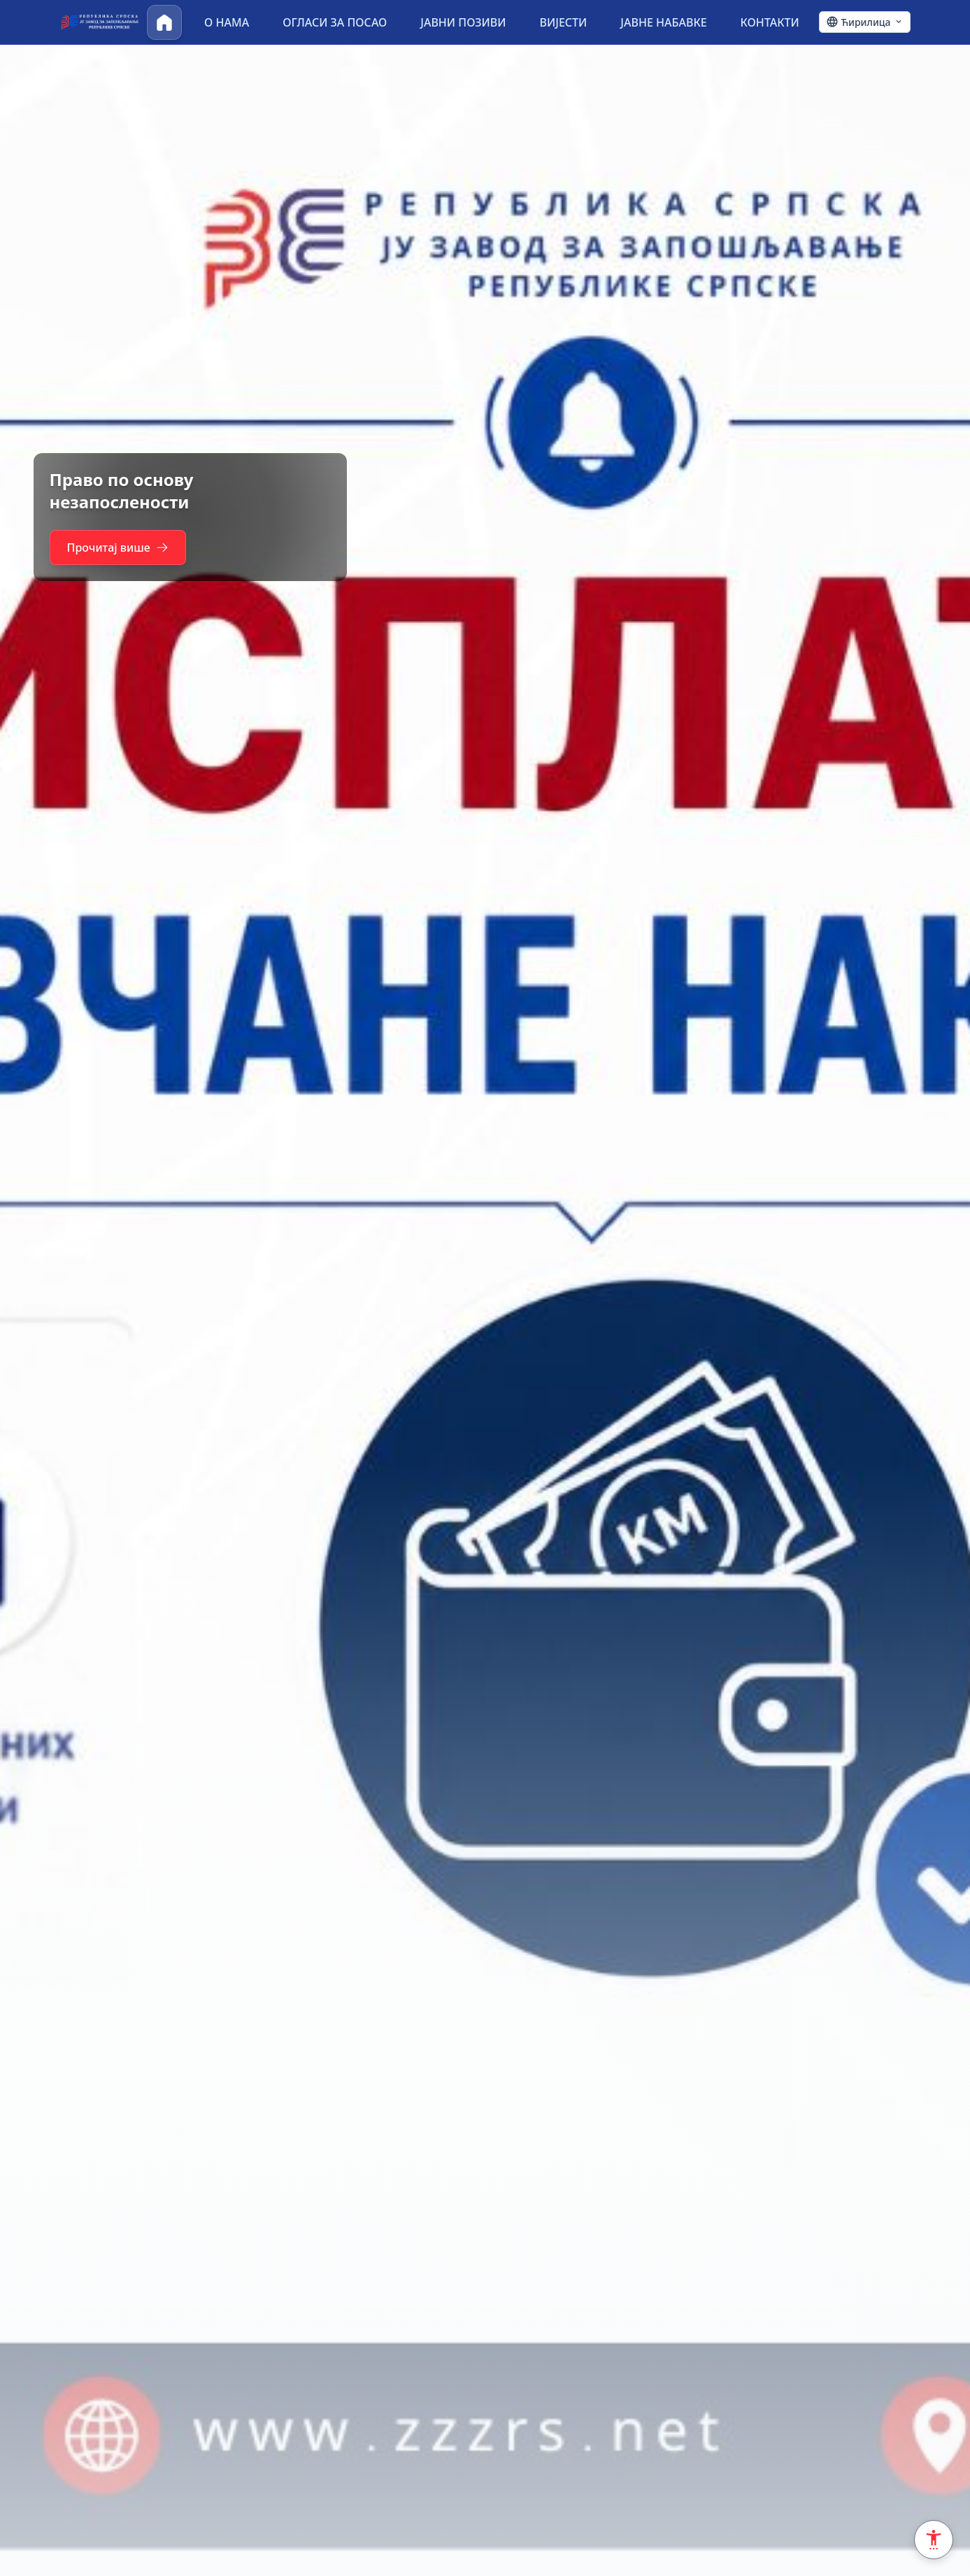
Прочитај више (124, 547)
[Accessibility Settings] (933, 2539)
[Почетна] (164, 22)
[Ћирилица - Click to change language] (865, 22)
